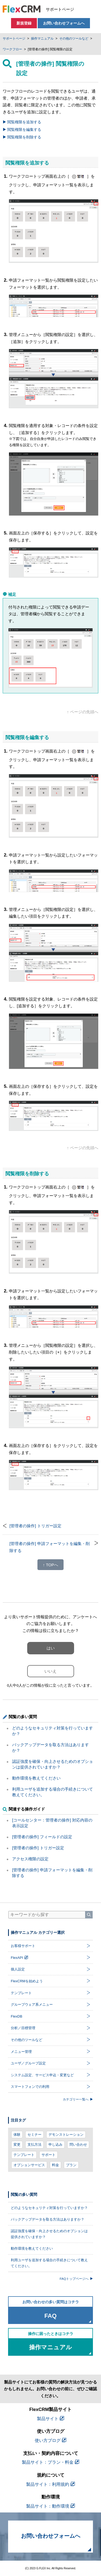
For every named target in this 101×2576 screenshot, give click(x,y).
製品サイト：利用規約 (50, 2484)
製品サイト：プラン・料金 (50, 2462)
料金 (55, 2165)
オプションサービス (29, 2165)
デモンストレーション (65, 2135)
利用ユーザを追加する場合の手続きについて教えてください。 (49, 2263)
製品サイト (50, 2418)
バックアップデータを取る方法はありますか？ (47, 2219)
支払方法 (34, 2144)
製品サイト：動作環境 (50, 2506)
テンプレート (23, 2155)
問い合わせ (78, 2144)
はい (51, 1648)
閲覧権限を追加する (22, 122)
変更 (16, 2144)
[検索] (89, 1914)
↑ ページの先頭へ (82, 711)
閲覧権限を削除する (22, 137)
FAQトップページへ (76, 2278)
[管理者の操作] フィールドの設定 (42, 1836)
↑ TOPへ (50, 1565)
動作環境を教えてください (36, 1778)
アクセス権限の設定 (30, 1859)
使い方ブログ (50, 2440)
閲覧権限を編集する (22, 130)
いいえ (50, 1671)
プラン (71, 2165)
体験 (16, 2135)
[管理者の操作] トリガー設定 (35, 1525)
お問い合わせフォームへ (64, 23)
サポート (48, 2155)
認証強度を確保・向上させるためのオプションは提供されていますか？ (49, 2234)
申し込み (55, 2144)
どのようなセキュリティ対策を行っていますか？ (49, 2208)
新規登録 (24, 23)
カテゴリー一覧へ (78, 2099)
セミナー (34, 2135)
